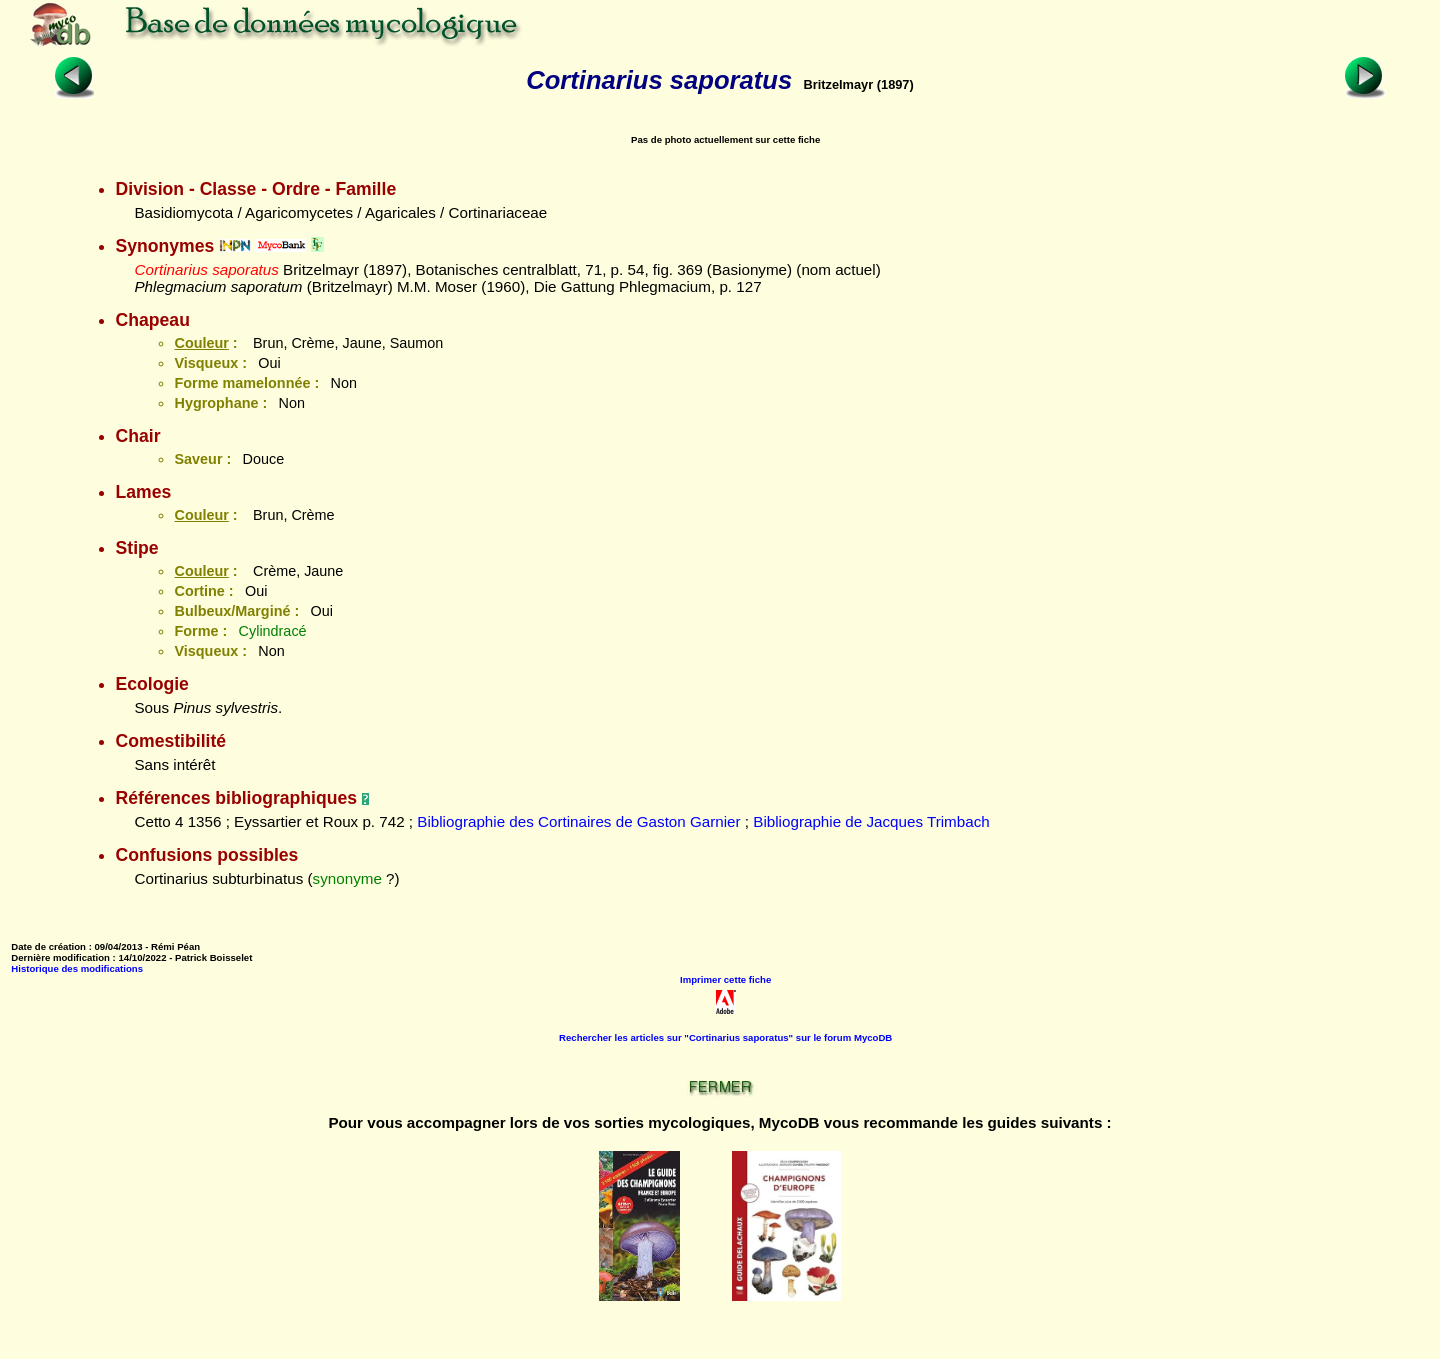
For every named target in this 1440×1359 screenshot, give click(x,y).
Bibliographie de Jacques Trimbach (871, 821)
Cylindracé (273, 631)
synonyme (347, 878)
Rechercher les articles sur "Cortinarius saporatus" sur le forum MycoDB (725, 1037)
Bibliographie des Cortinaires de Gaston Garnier (578, 821)
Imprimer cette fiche (725, 979)
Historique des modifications (77, 968)
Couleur (201, 343)
